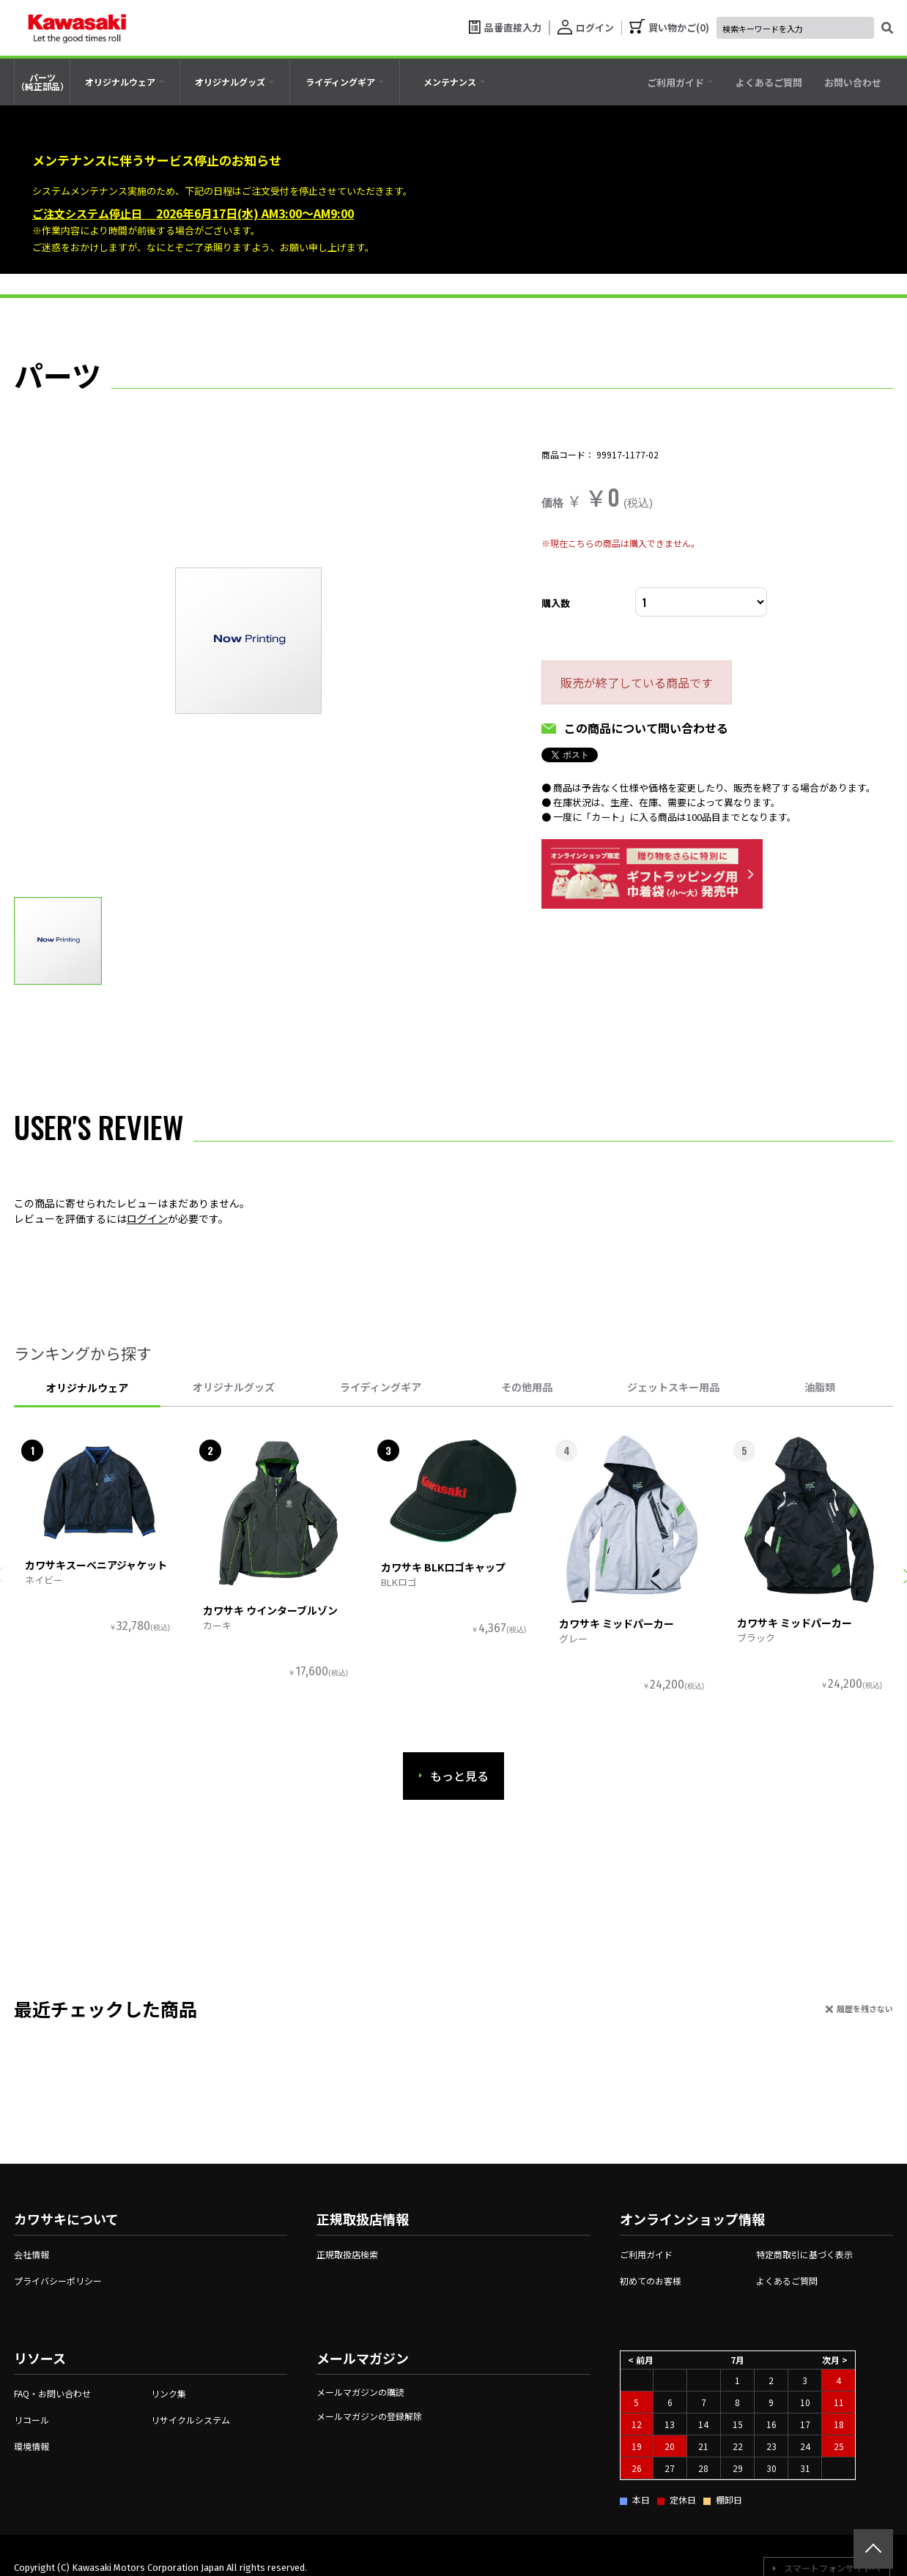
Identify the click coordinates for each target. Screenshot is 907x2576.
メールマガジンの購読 (360, 2392)
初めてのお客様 (650, 2280)
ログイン (147, 1218)
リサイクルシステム (190, 2419)
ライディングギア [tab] (380, 1387)
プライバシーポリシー (58, 2280)
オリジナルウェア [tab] (87, 1387)
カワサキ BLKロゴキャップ (443, 1567)
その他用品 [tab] (526, 1387)
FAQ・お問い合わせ (52, 2393)
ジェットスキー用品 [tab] (673, 1387)
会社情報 (31, 2254)
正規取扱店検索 (347, 2254)
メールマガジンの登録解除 (369, 2416)
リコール (31, 2419)
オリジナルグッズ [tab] (234, 1387)
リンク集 (168, 2393)
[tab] (124, 82)
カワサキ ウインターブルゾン (270, 1610)
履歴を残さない (865, 2008)
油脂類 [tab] (819, 1387)
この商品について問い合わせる (646, 728)
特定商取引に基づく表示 (804, 2254)
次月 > (835, 2359)
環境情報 (31, 2446)
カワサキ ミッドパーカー (616, 1623)
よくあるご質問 (787, 2280)
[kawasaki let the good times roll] (77, 28)
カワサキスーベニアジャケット (96, 1564)
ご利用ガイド (646, 2254)
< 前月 (641, 2359)
